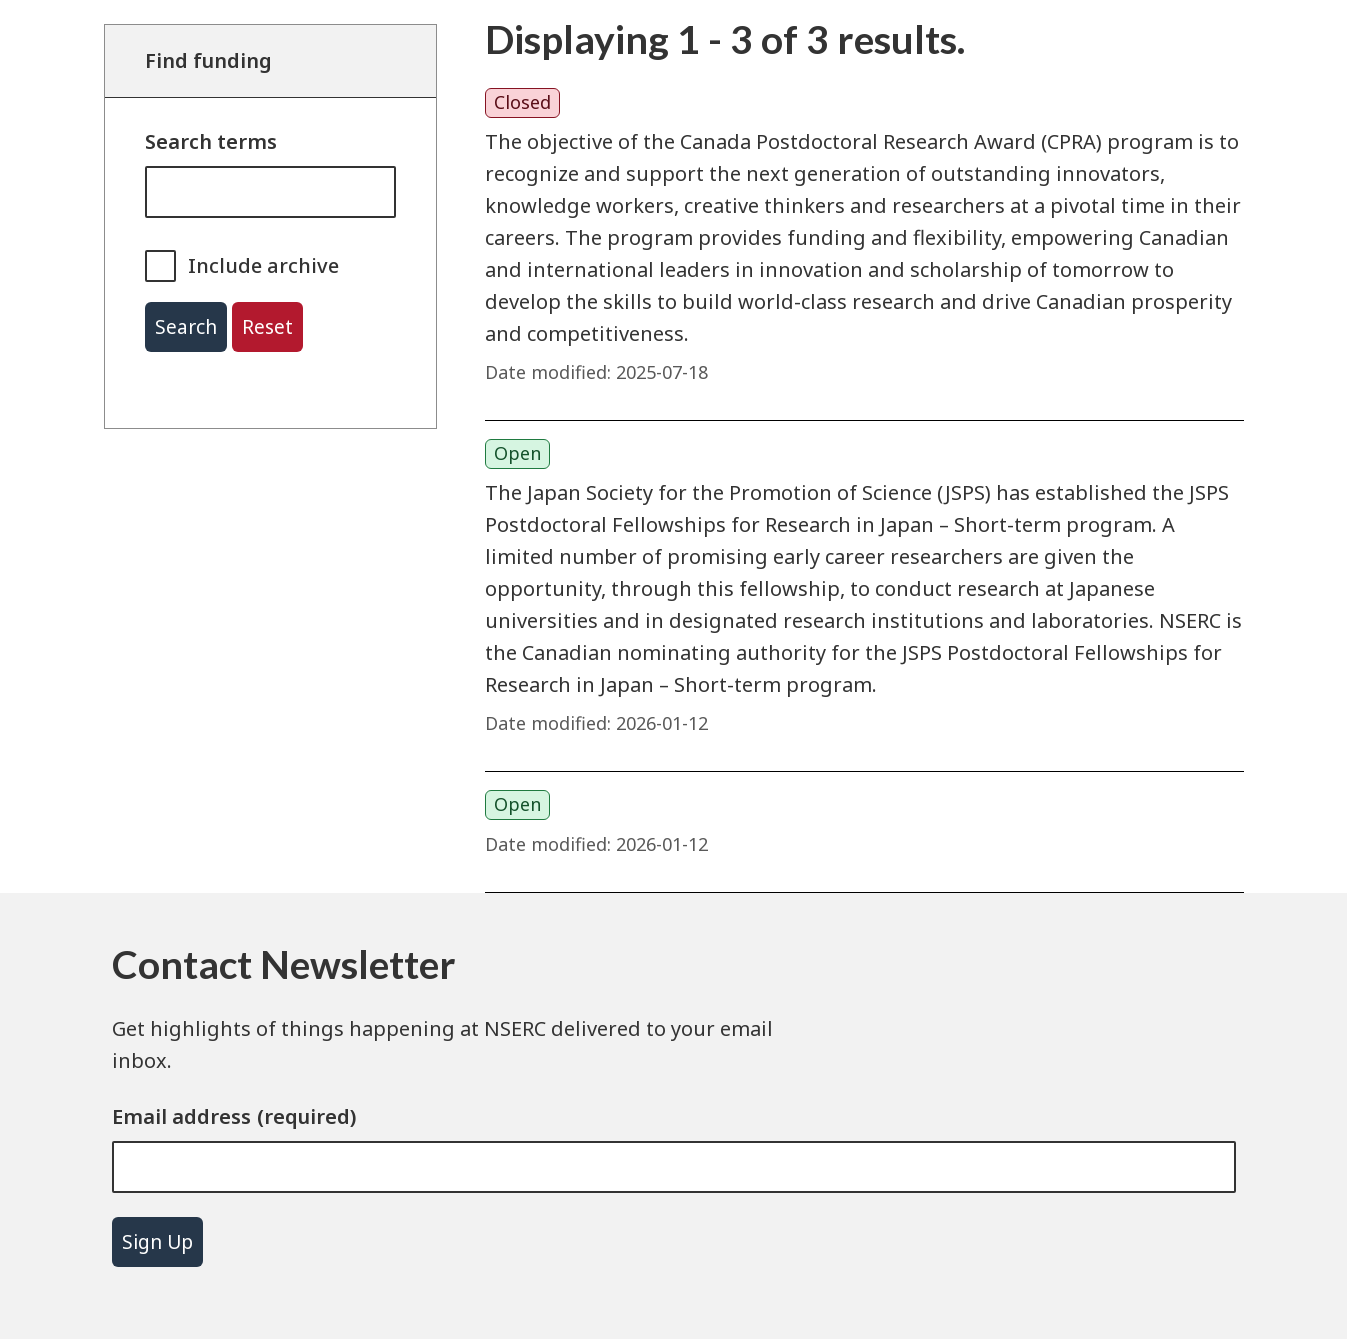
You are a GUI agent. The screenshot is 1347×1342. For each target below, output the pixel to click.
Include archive (263, 265)
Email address (181, 1116)
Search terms (211, 141)
